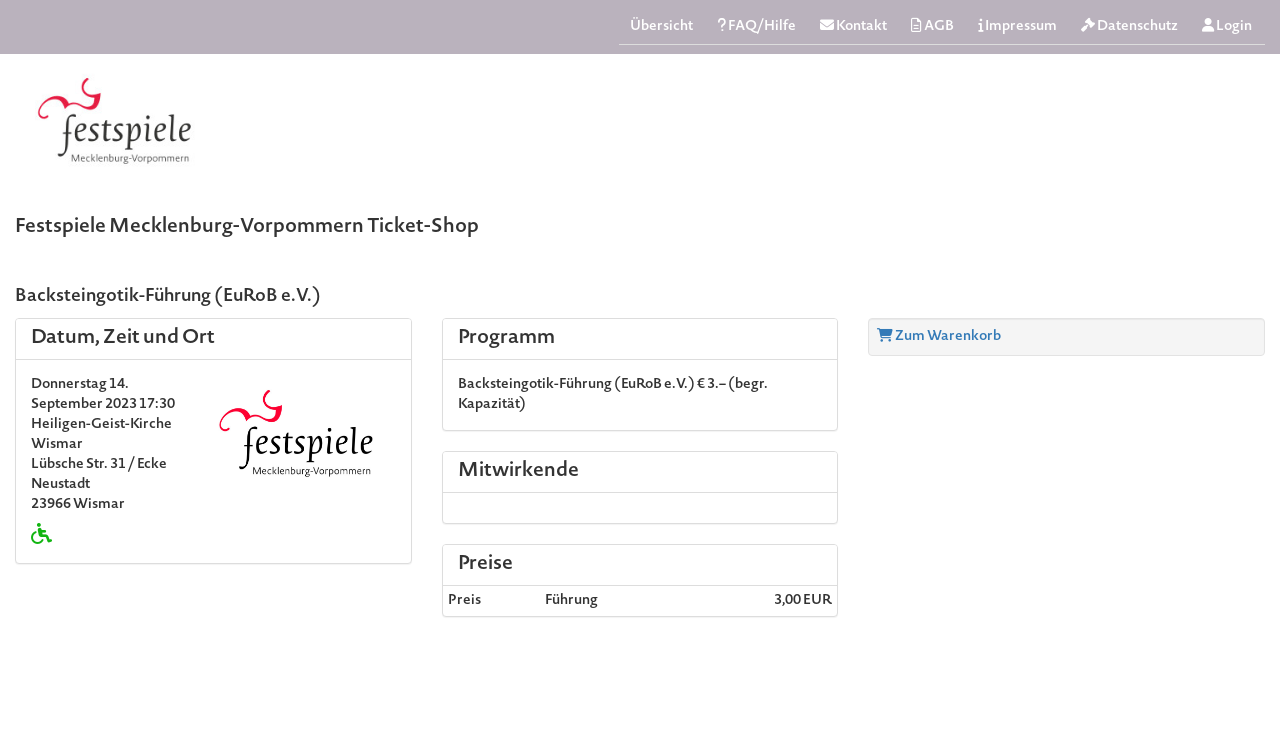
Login (1227, 26)
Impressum (1017, 26)
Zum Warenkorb (939, 337)
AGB (932, 26)
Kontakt (853, 26)
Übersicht (661, 27)
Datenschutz (1129, 26)
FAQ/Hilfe (756, 26)
